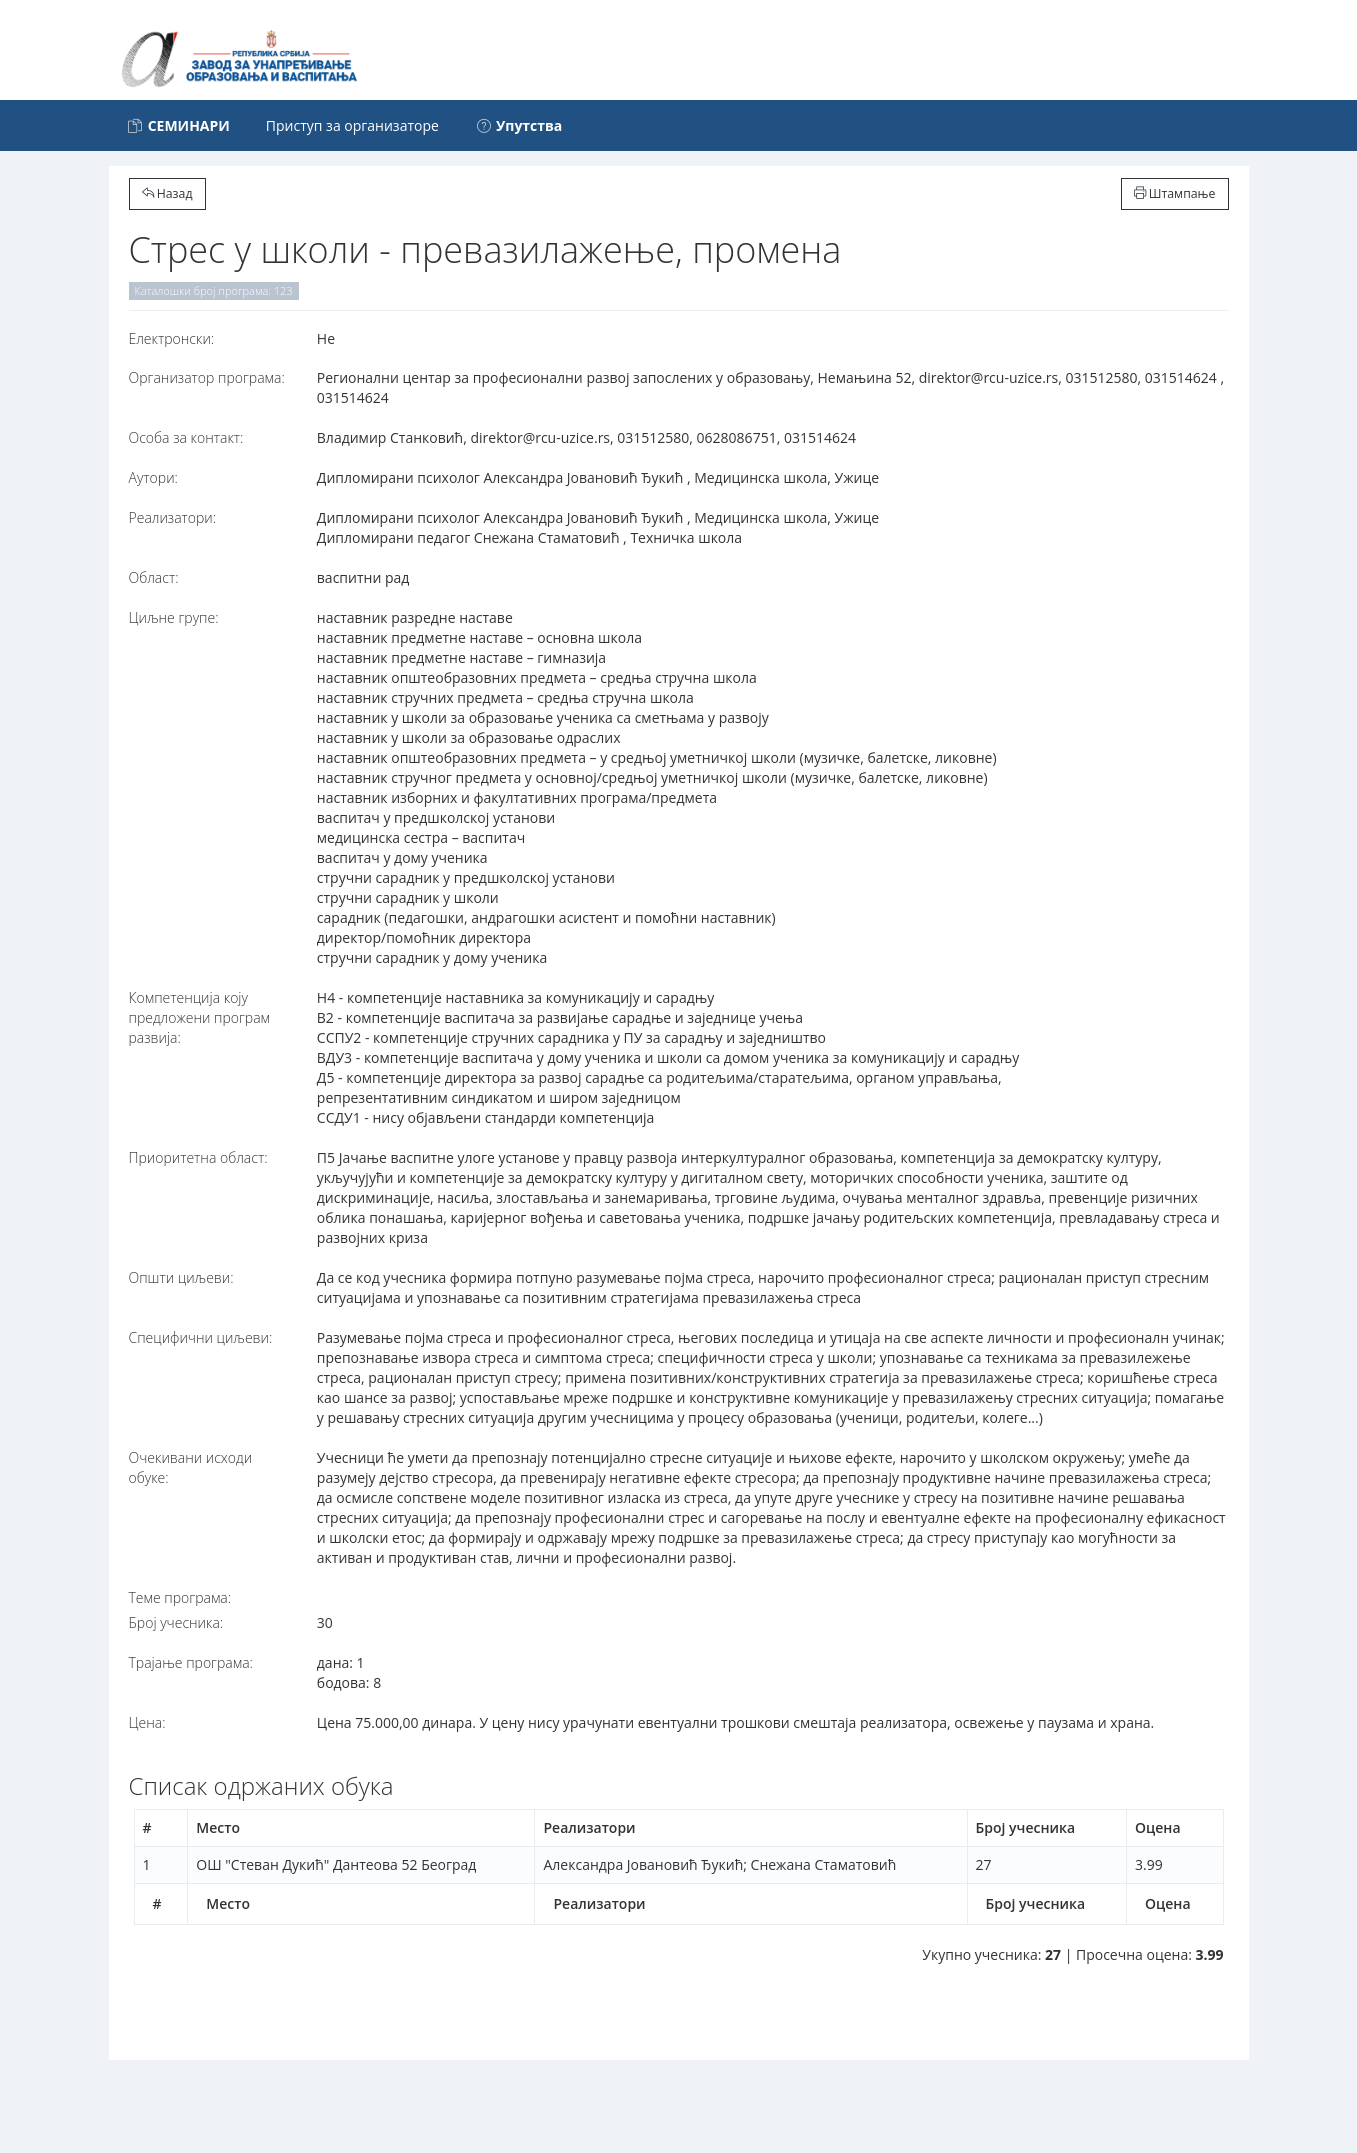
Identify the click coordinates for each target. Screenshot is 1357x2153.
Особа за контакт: (186, 437)
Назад (167, 193)
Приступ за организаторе (352, 125)
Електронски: (172, 338)
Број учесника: (176, 1622)
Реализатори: (173, 517)
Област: (154, 577)
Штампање (1175, 193)
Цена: (147, 1722)
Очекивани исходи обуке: (191, 1467)
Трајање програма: (191, 1662)
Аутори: (153, 477)
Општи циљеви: (181, 1277)
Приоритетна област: (198, 1157)
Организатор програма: (207, 377)
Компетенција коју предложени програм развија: (200, 1017)
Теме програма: (180, 1597)
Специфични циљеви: (201, 1337)
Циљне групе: (174, 617)
